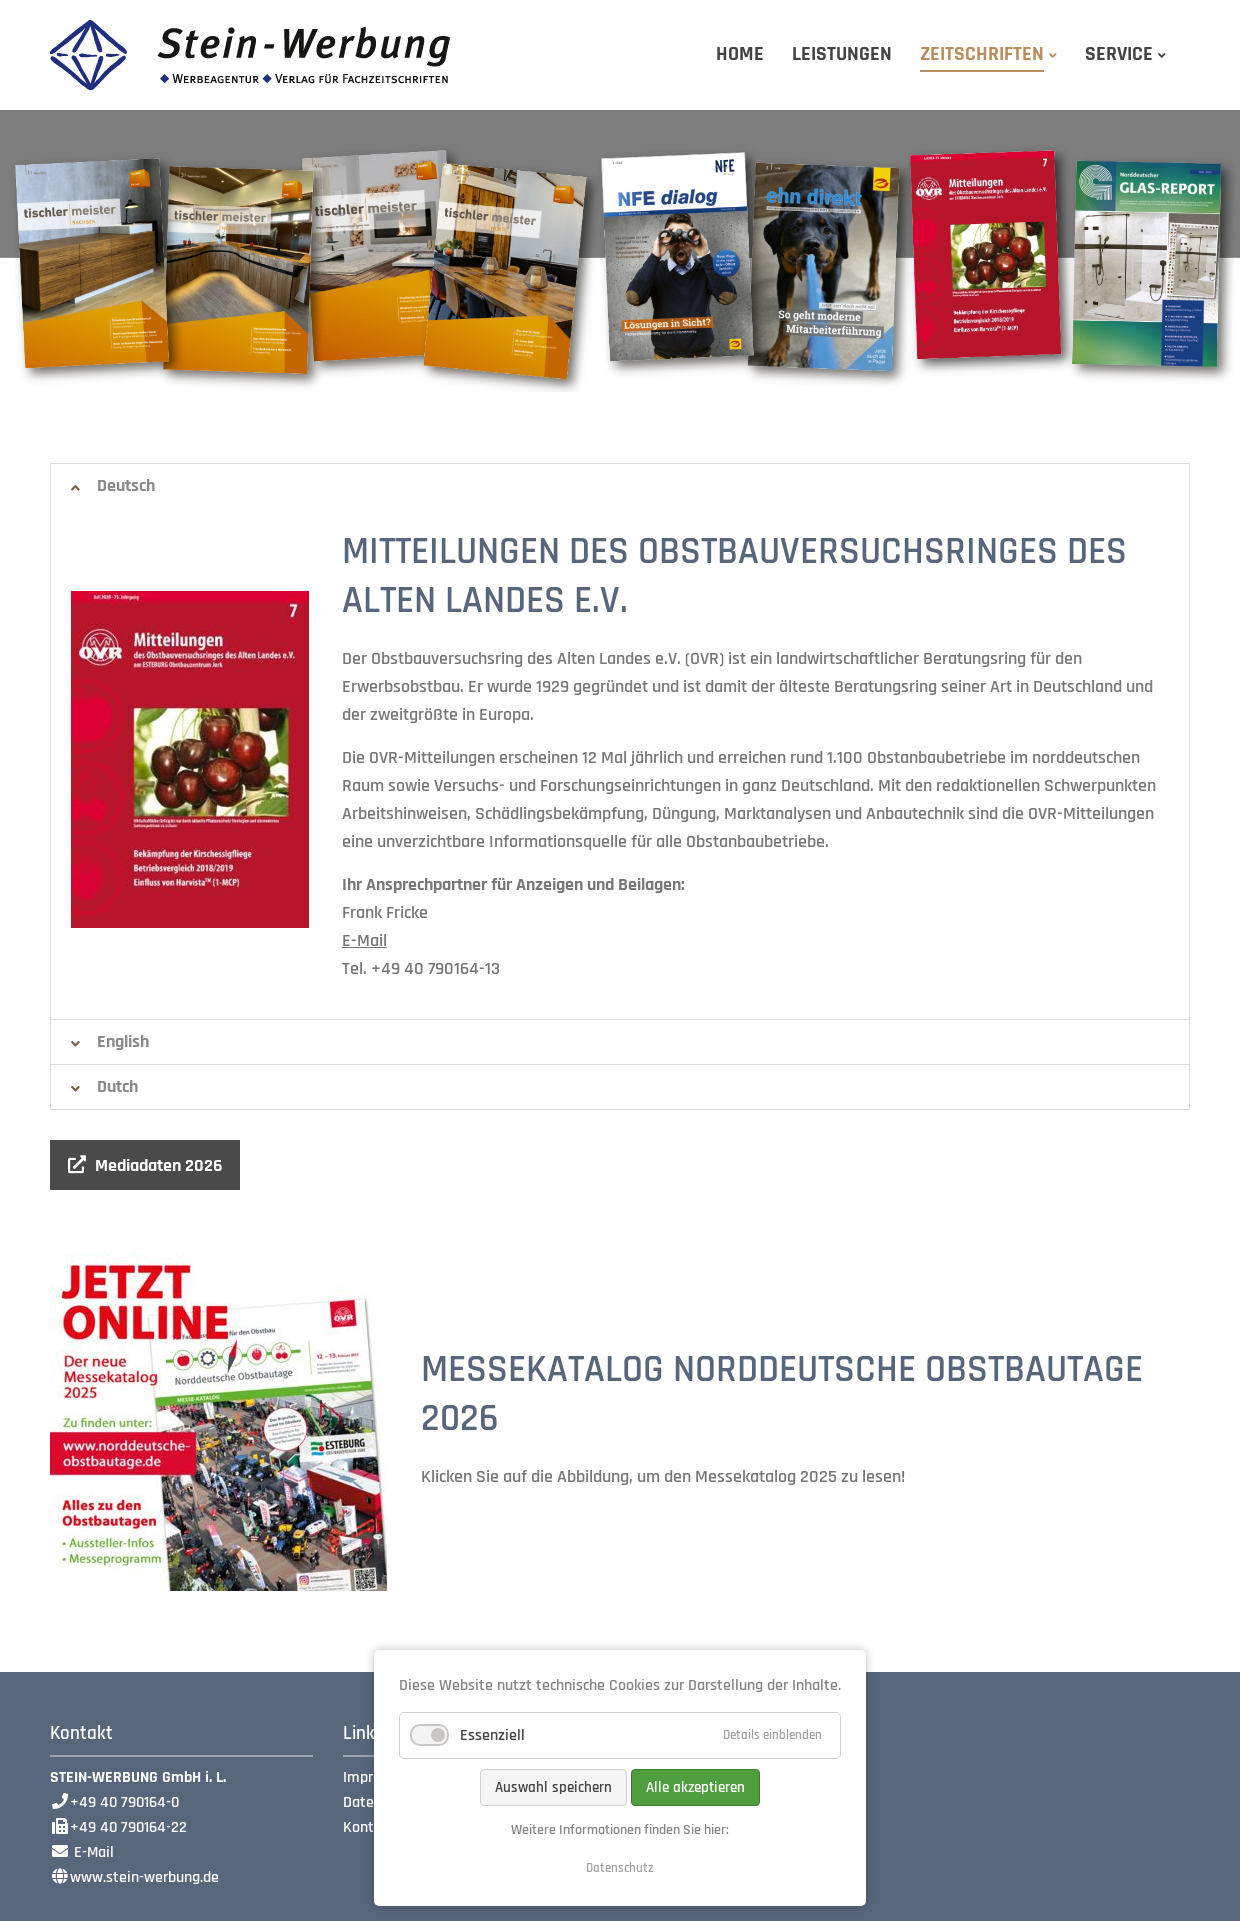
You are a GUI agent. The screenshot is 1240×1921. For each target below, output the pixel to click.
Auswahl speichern (553, 1787)
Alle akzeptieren (695, 1787)
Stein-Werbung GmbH (250, 55)
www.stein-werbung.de (144, 1877)
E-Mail (364, 940)
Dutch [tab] (117, 1086)
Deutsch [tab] (126, 485)
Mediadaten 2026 (158, 1165)
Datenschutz (620, 1868)
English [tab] (123, 1041)
